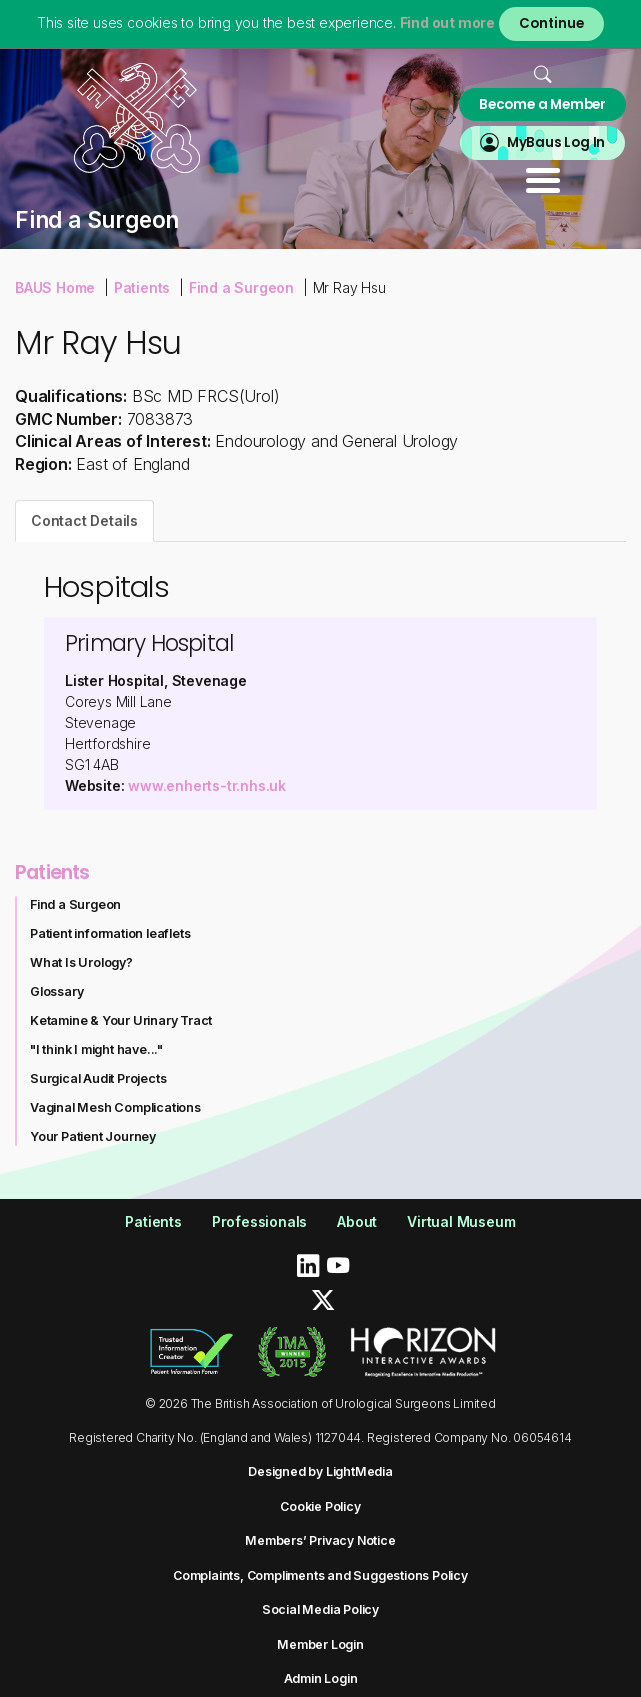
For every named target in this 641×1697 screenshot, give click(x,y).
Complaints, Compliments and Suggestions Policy (320, 1575)
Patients (142, 287)
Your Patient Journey (93, 1136)
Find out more (447, 22)
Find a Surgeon (241, 287)
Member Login (320, 1644)
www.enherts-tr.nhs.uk (207, 785)
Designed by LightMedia (320, 1471)
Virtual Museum (461, 1221)
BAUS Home (55, 287)
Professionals (259, 1221)
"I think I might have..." (96, 1049)
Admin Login (321, 1678)
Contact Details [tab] (84, 520)
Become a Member (542, 104)
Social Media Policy (320, 1609)
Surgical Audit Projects (98, 1078)
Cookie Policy (320, 1506)
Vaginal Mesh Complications (115, 1107)
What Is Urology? (81, 962)
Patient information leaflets (110, 933)
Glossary (56, 991)
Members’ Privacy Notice (320, 1540)
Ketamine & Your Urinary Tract (121, 1020)
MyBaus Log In (556, 142)
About (357, 1221)
